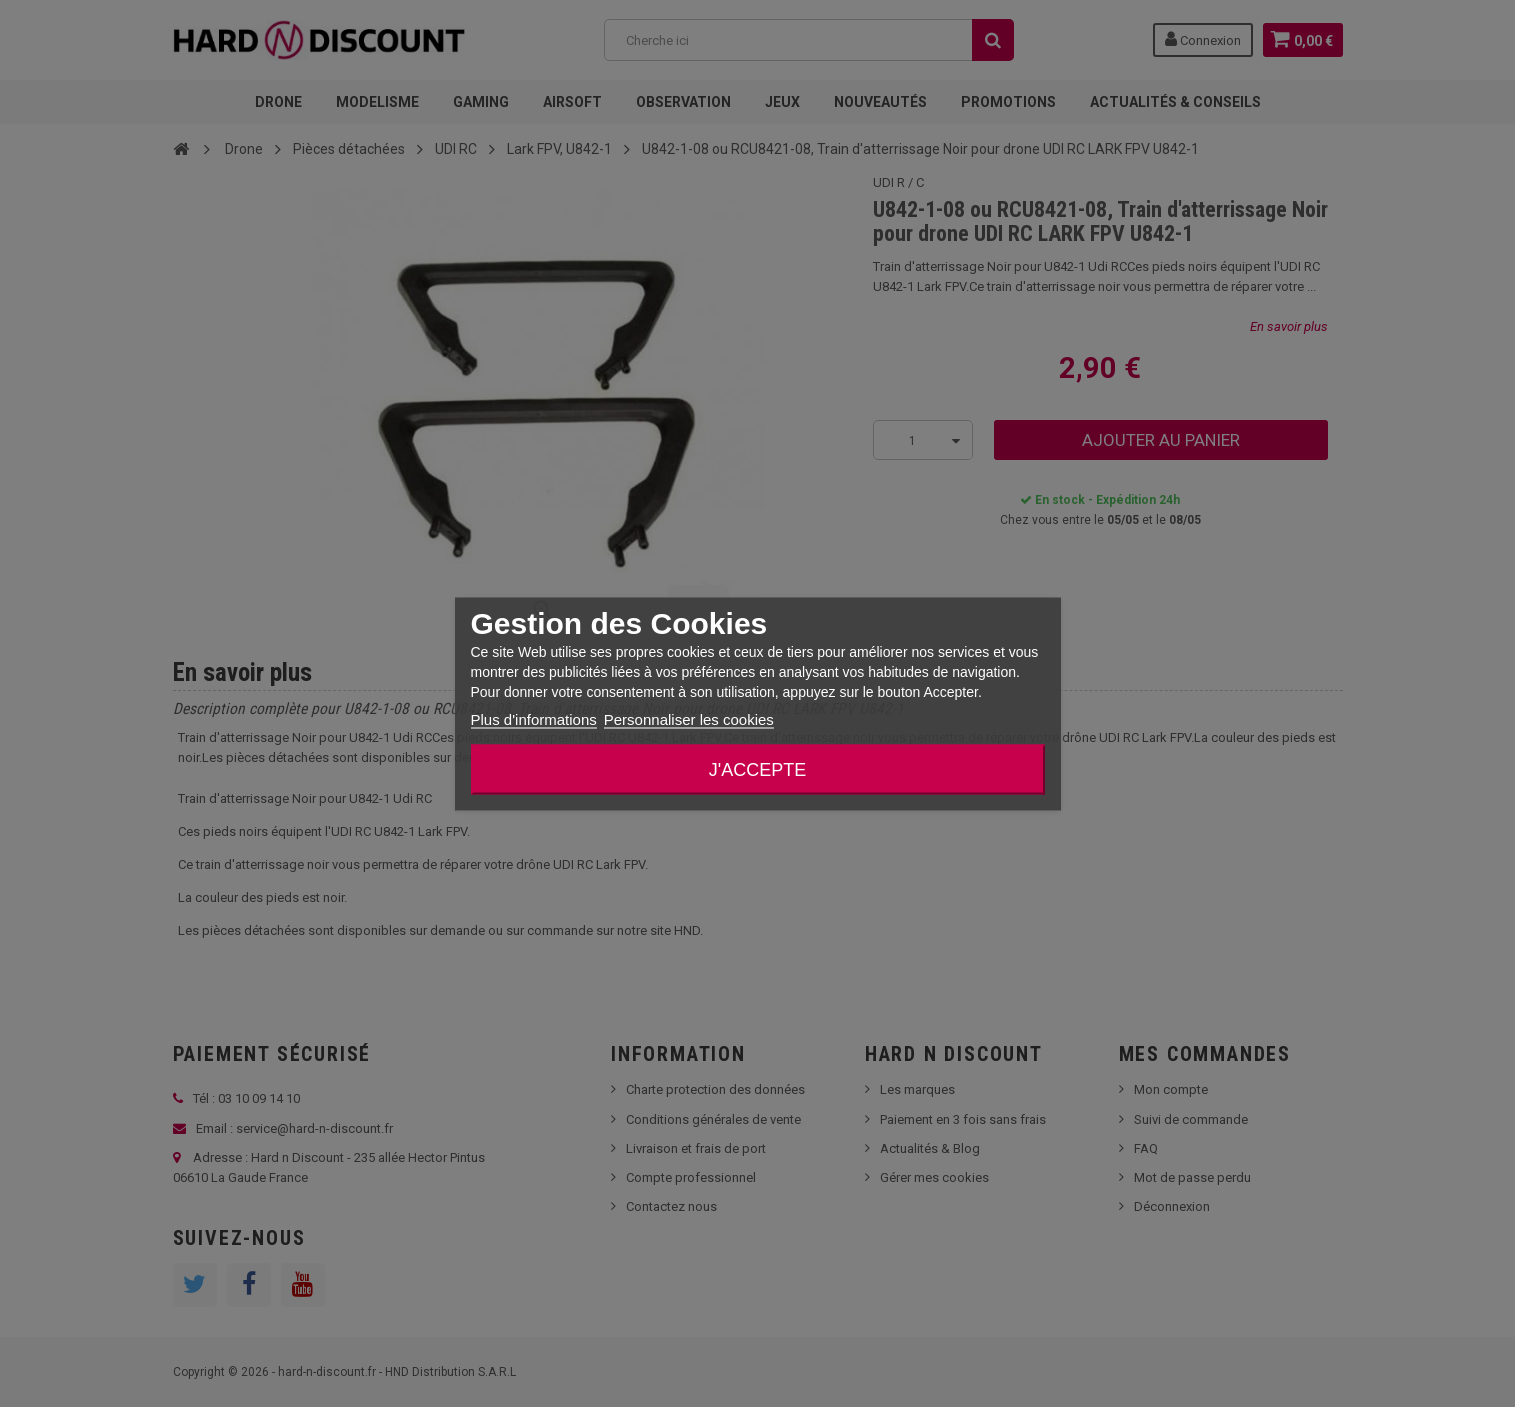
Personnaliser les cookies (689, 718)
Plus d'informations (534, 718)
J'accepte (757, 769)
